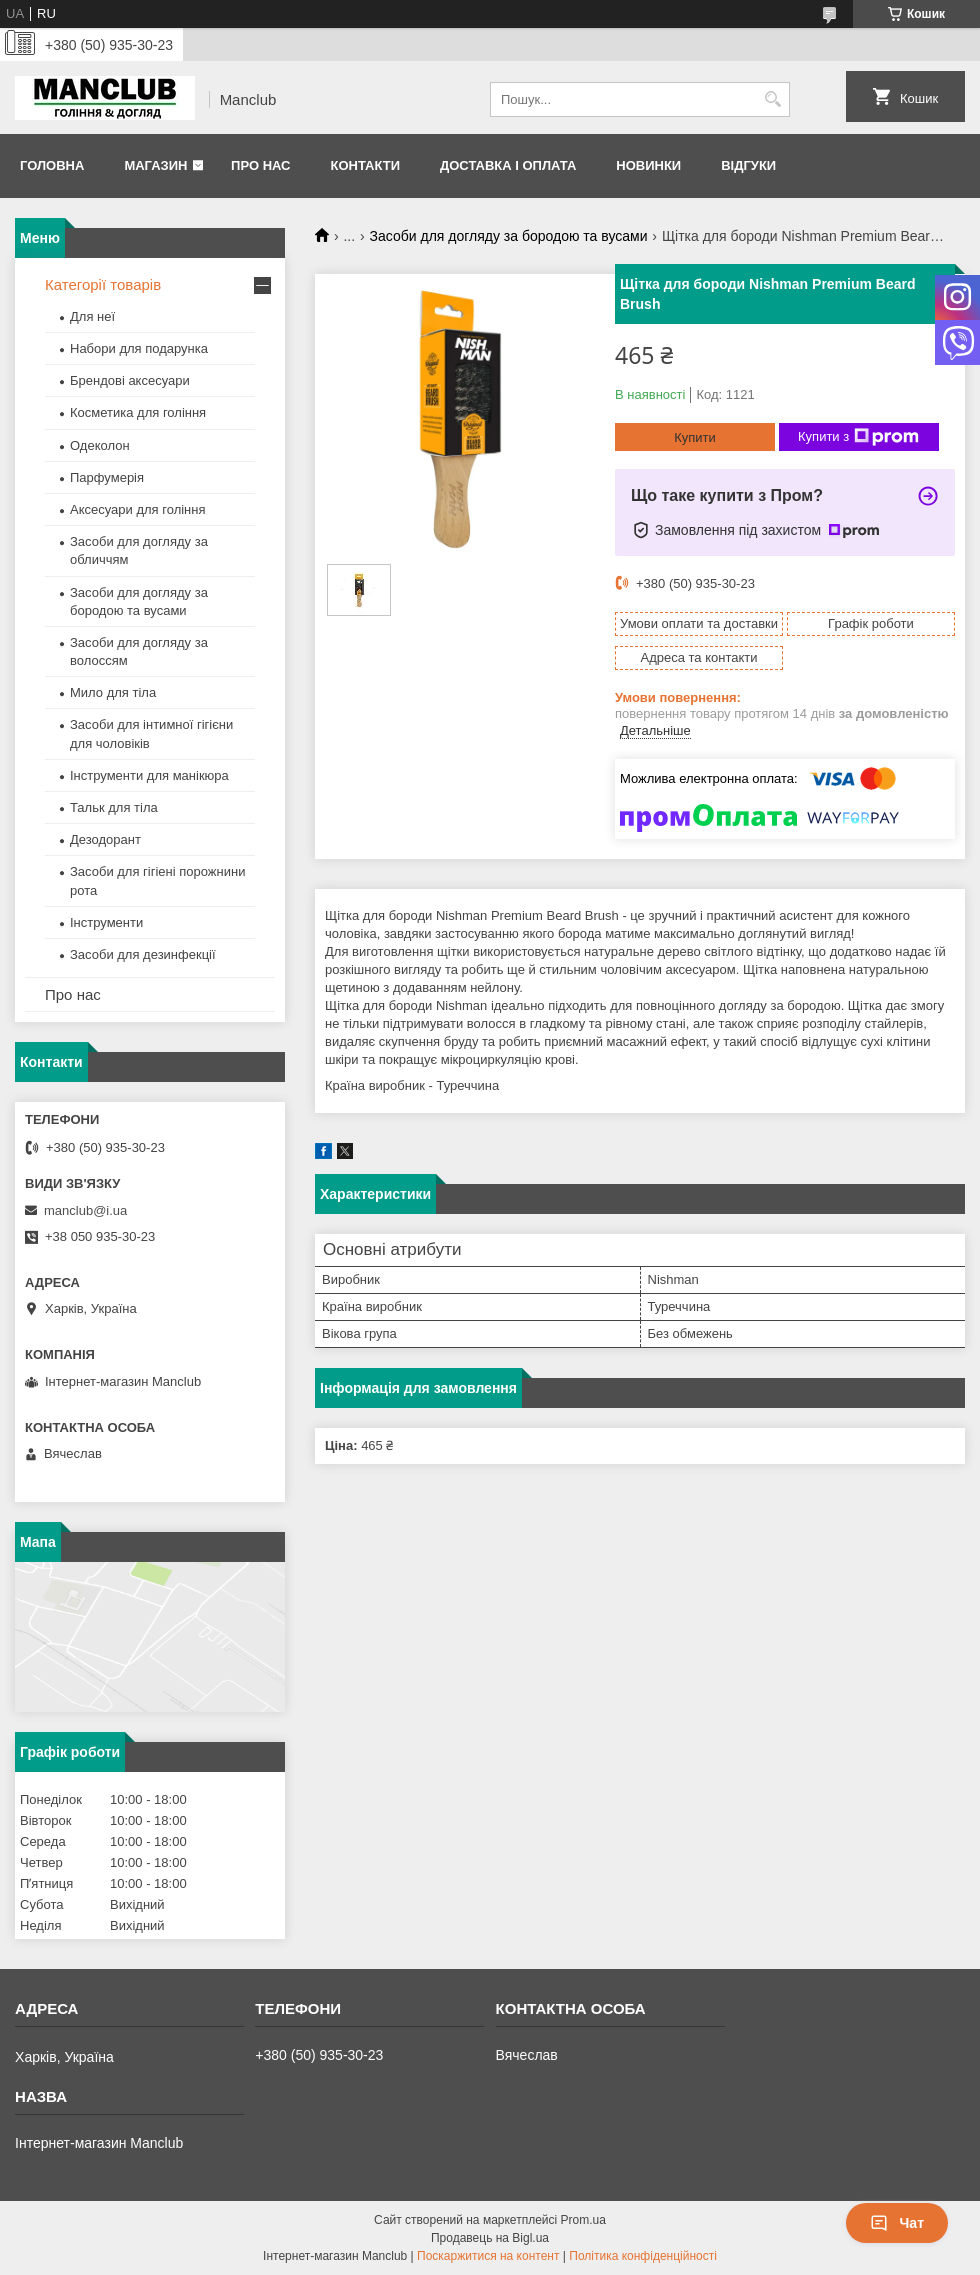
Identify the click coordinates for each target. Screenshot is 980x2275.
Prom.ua (583, 2220)
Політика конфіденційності (643, 2256)
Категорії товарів (103, 284)
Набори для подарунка (139, 348)
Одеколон (100, 445)
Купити (695, 437)
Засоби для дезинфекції (143, 954)
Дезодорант (105, 839)
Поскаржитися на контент (488, 2256)
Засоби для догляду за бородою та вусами (509, 236)
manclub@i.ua (85, 1210)
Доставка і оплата (508, 165)
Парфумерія (107, 477)
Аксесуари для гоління (138, 509)
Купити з (858, 437)
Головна (52, 165)
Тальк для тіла (114, 807)
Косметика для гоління (138, 412)
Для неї (92, 316)
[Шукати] (772, 99)
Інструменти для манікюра (149, 775)
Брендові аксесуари (130, 380)
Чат (897, 2223)
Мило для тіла (113, 692)
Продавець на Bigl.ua (490, 2238)
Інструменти (106, 922)
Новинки (648, 165)
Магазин (155, 165)
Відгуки (748, 165)
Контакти (365, 165)
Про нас (260, 165)
